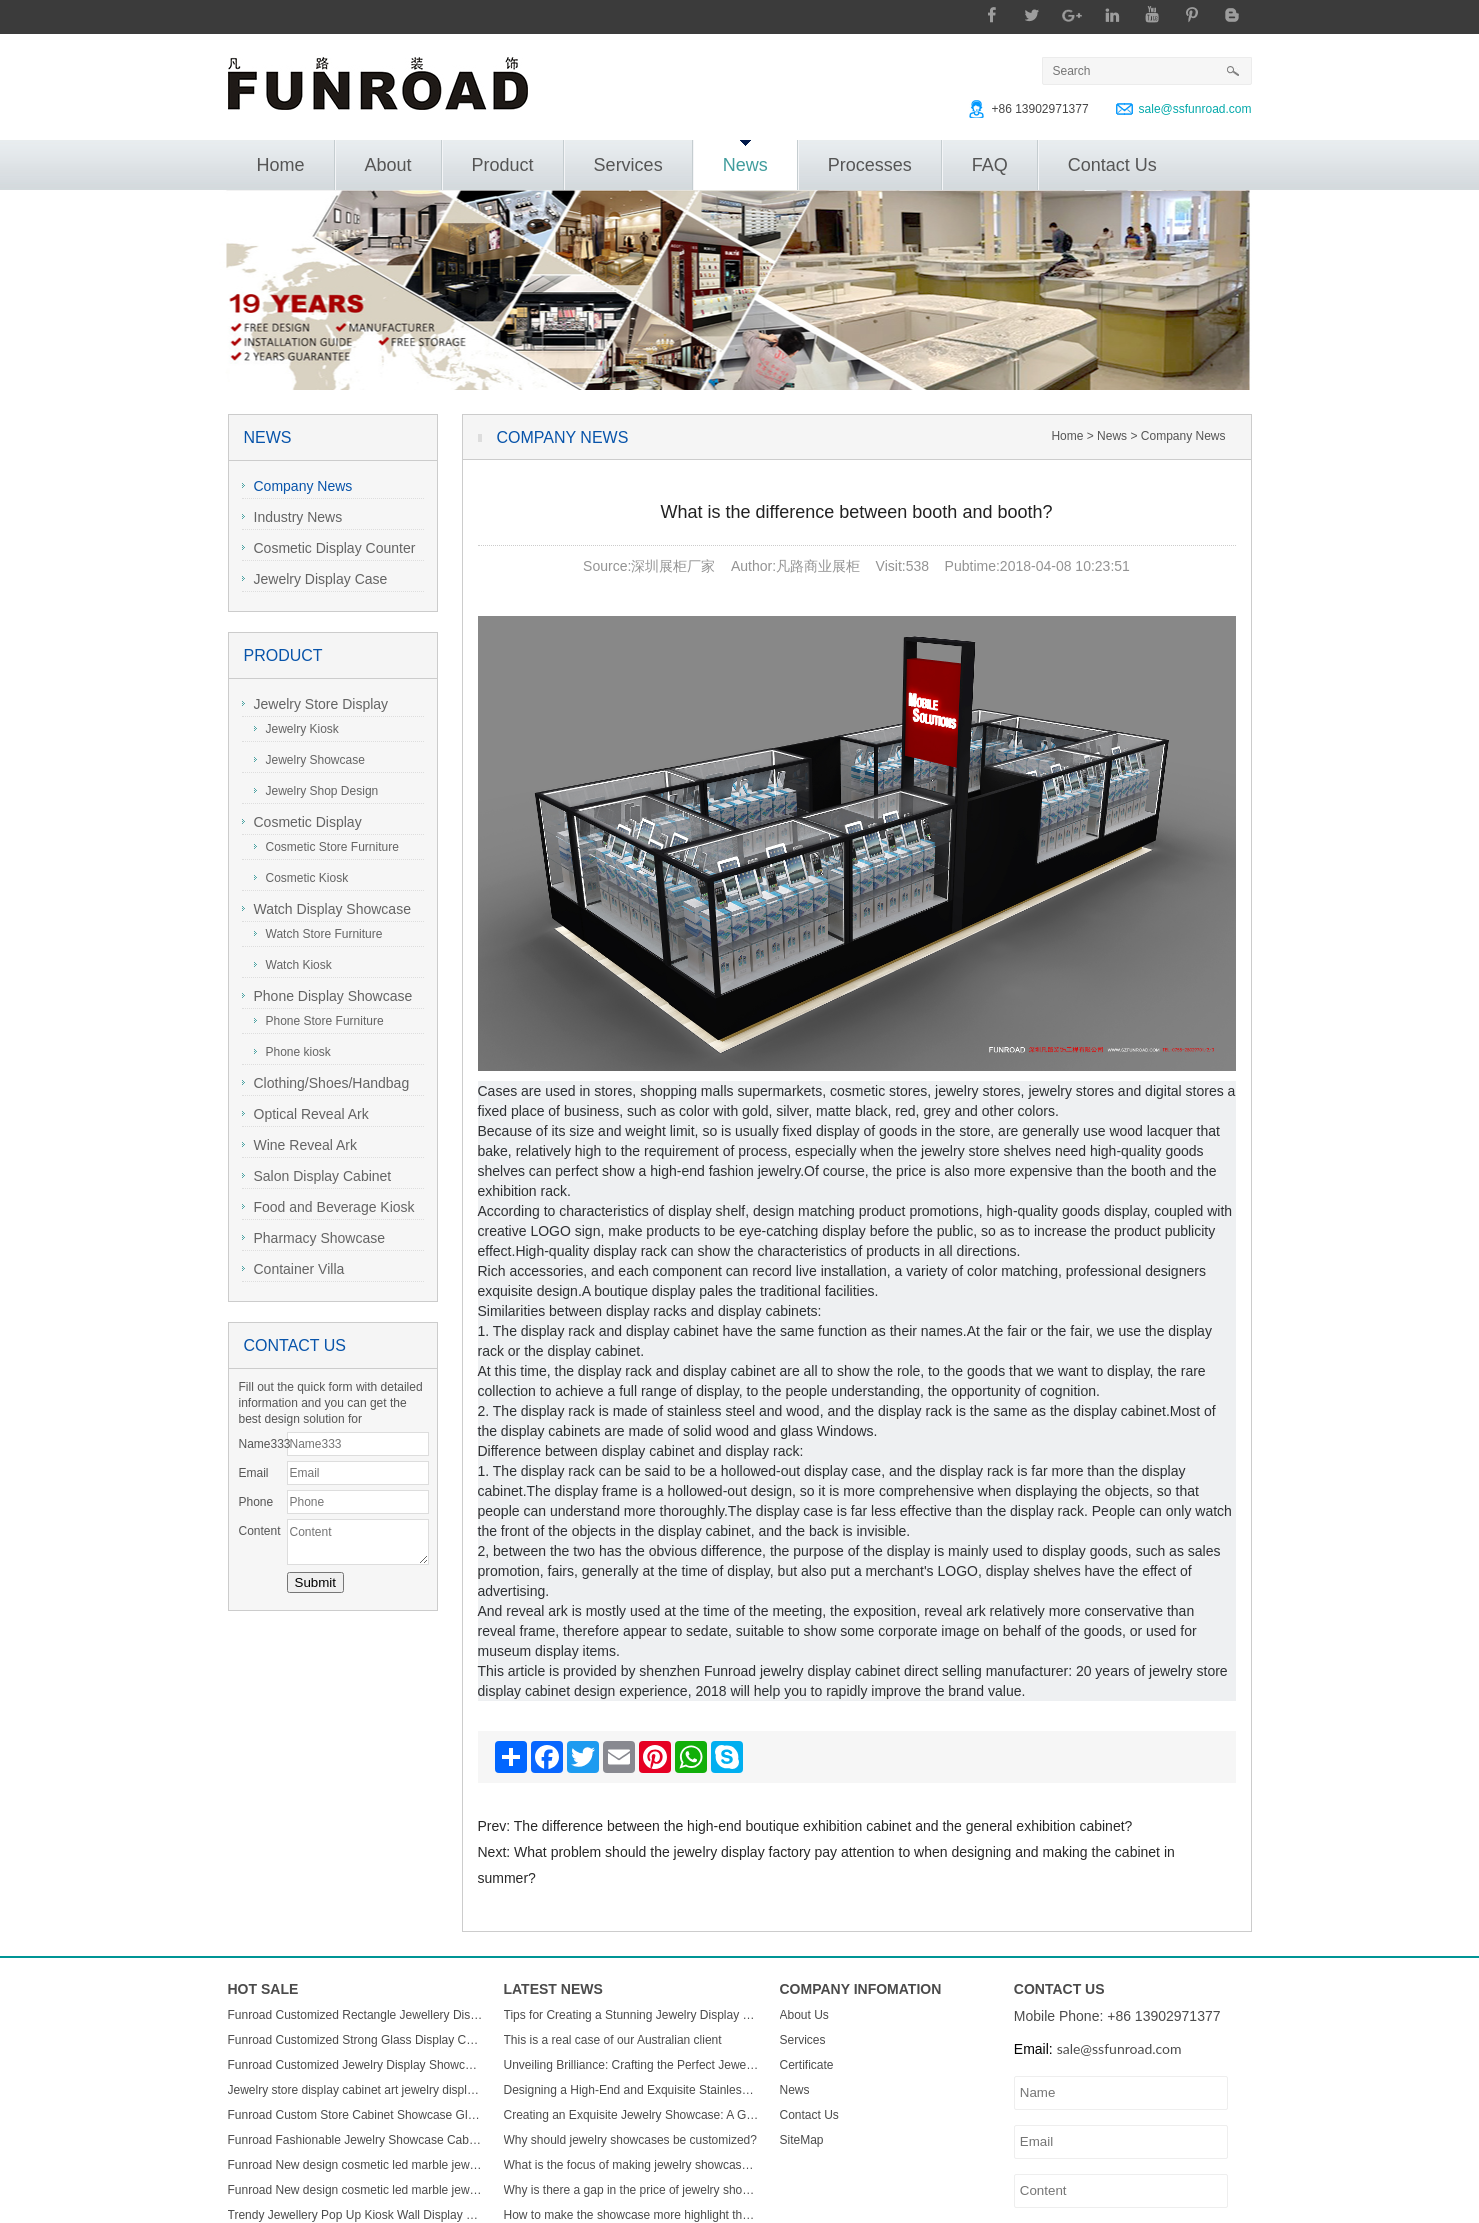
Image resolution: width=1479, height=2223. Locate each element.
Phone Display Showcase (327, 996)
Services (628, 165)
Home (281, 165)
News (745, 157)
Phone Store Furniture (319, 1021)
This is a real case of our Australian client (613, 2040)
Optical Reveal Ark (305, 1114)
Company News (297, 486)
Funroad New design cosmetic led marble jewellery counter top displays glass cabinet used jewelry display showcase (356, 2165)
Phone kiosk (292, 1052)
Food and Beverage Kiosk (328, 1207)
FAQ (990, 165)
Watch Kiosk (293, 965)
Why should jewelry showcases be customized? (630, 2140)
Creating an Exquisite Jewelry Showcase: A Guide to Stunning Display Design (632, 2115)
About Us (804, 2015)
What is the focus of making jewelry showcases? (632, 2165)
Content (260, 1531)
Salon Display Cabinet (317, 1176)
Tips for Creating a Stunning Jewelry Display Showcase (632, 2015)
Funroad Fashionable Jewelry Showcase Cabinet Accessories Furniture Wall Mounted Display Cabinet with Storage (356, 2140)
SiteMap (802, 2140)
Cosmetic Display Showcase (302, 824)
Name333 (263, 1444)
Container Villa (293, 1269)
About (388, 165)
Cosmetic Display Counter (329, 548)
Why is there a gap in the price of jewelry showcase (632, 2190)
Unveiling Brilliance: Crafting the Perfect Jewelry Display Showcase (632, 2065)
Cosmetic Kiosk (301, 878)
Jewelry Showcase (309, 760)
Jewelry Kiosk (296, 729)
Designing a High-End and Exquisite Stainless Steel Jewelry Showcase (632, 2090)
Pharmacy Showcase (314, 1238)
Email (254, 1473)
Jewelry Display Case (315, 579)
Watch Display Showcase (326, 909)
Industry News (292, 517)
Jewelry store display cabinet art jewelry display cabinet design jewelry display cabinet (356, 2090)
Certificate (807, 2065)
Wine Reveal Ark (299, 1145)
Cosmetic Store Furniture (326, 847)
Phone (256, 1502)
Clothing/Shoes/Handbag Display (326, 1085)
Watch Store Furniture (318, 934)
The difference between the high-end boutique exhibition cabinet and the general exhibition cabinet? (823, 1826)
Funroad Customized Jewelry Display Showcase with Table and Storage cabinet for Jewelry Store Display (356, 2065)
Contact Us (1112, 165)
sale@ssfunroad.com (1195, 109)
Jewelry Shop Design (316, 791)
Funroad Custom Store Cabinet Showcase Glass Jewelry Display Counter (356, 2115)
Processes (870, 165)
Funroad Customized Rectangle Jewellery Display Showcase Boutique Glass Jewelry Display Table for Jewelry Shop (356, 2015)
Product (503, 165)
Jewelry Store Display (315, 704)
